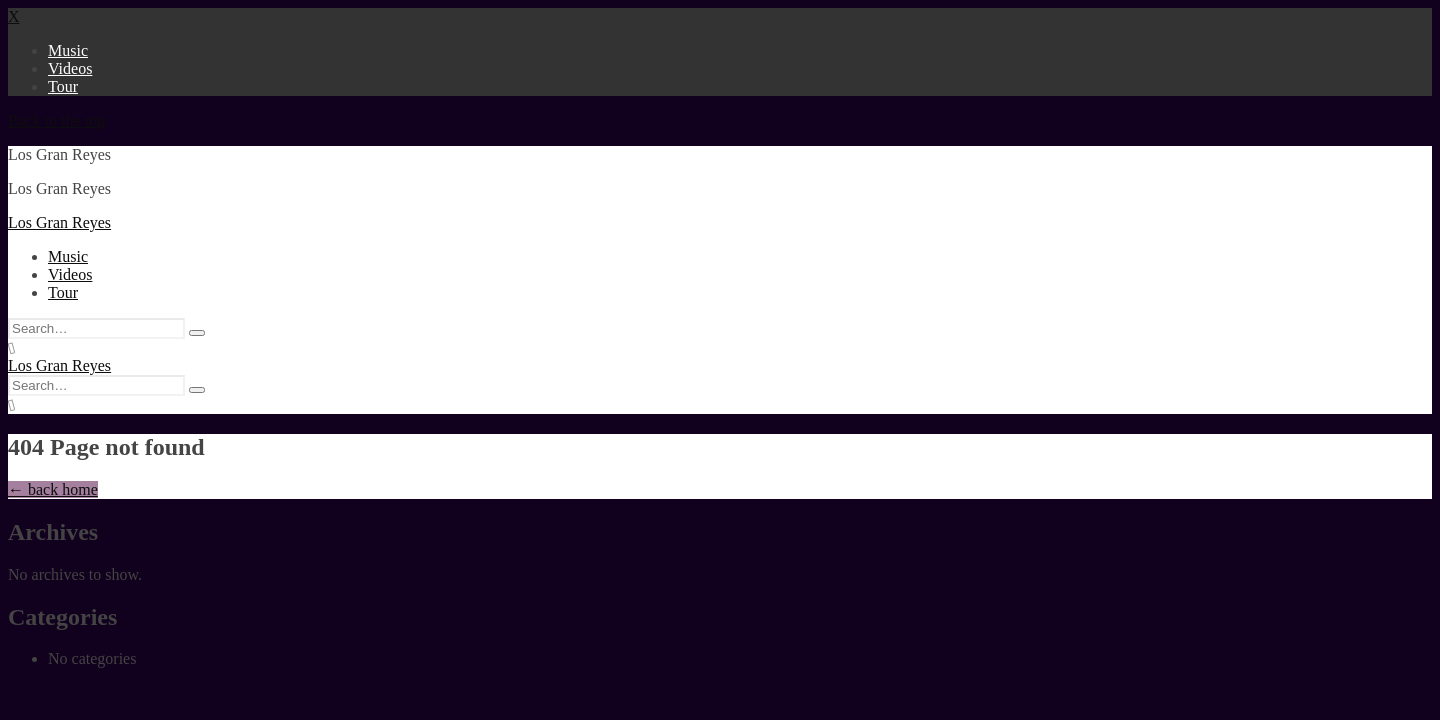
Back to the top (56, 120)
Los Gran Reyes (59, 222)
